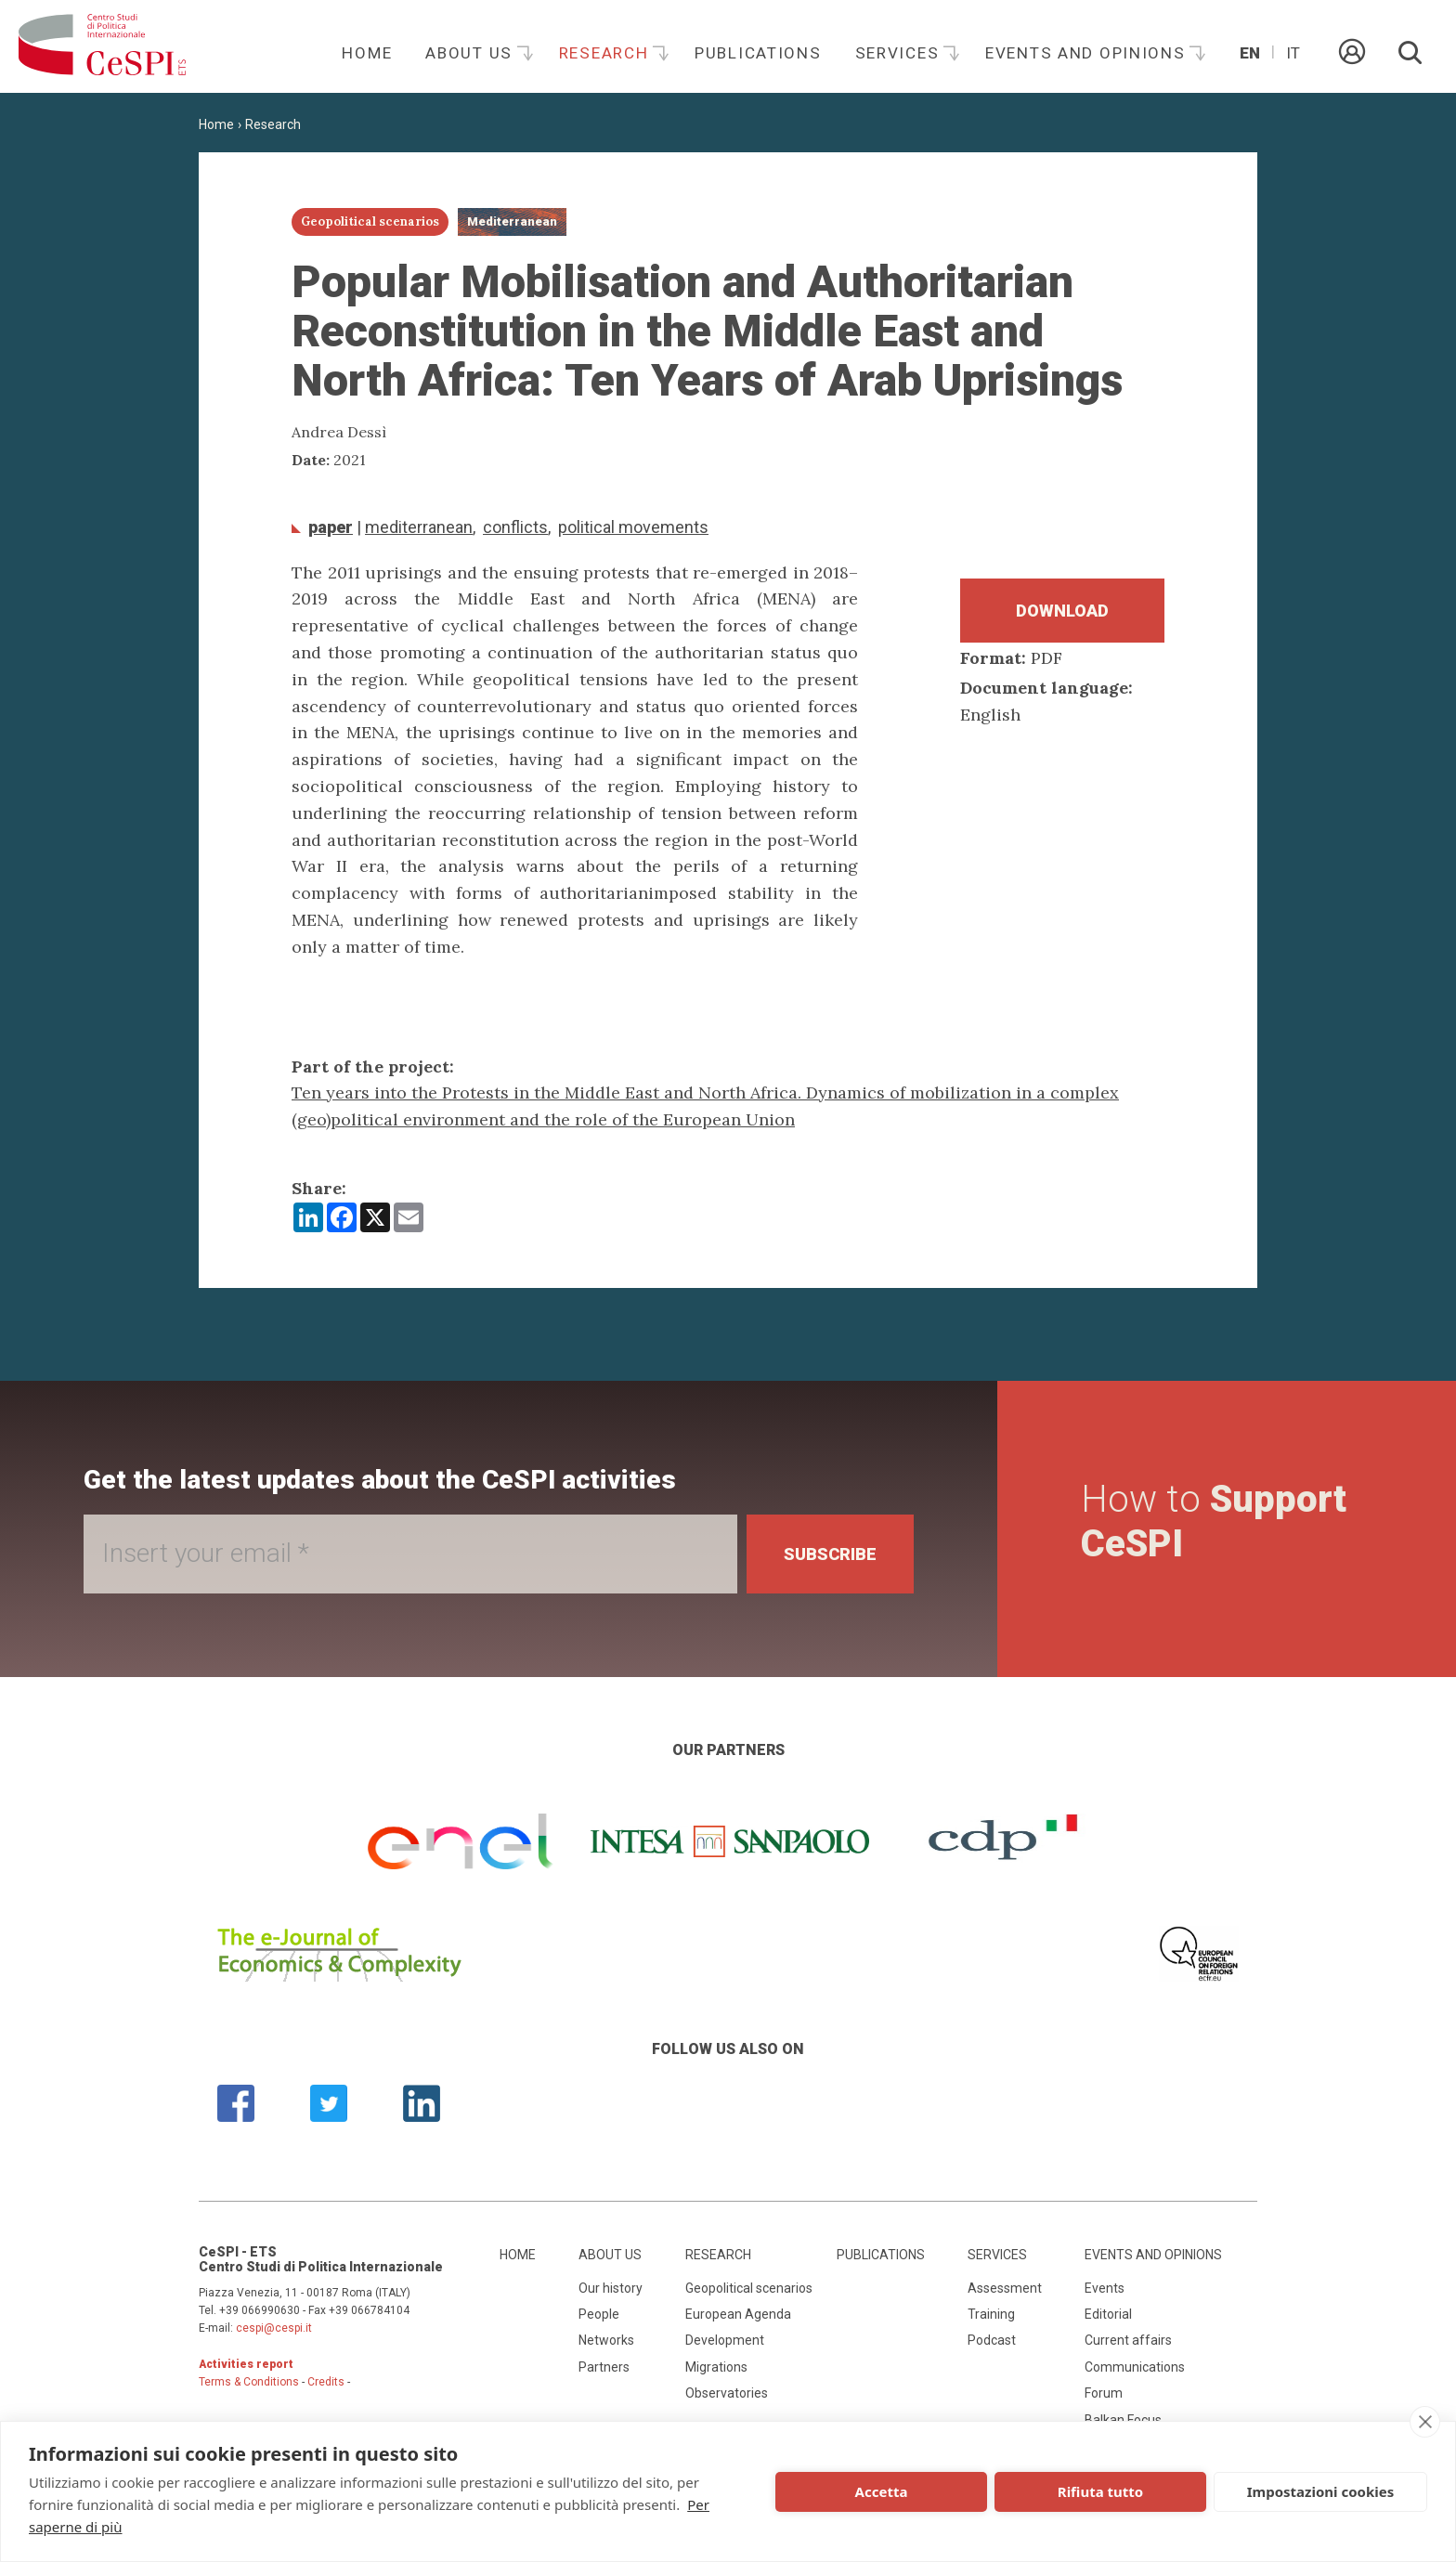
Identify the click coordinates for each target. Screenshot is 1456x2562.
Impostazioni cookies (1321, 2491)
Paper (330, 527)
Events (1104, 2288)
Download (1062, 610)
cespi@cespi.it (274, 2327)
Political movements (633, 527)
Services (899, 53)
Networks (606, 2340)
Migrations (716, 2367)
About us (471, 53)
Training (991, 2314)
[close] (1425, 2422)
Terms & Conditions (249, 2381)
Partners (604, 2367)
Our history (610, 2288)
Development (724, 2340)
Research (606, 53)
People (598, 2314)
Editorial (1108, 2314)
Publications (758, 53)
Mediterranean (419, 527)
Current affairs (1128, 2340)
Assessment (1005, 2288)
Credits (325, 2381)
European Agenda (738, 2314)
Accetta (881, 2491)
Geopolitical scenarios (748, 2288)
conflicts (515, 527)
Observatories (726, 2393)
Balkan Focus (1123, 2419)
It (1293, 53)
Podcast (992, 2340)
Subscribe (830, 1554)
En (1250, 53)
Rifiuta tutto (1100, 2491)
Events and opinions (1087, 53)
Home (367, 53)
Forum (1104, 2393)
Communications (1135, 2367)
